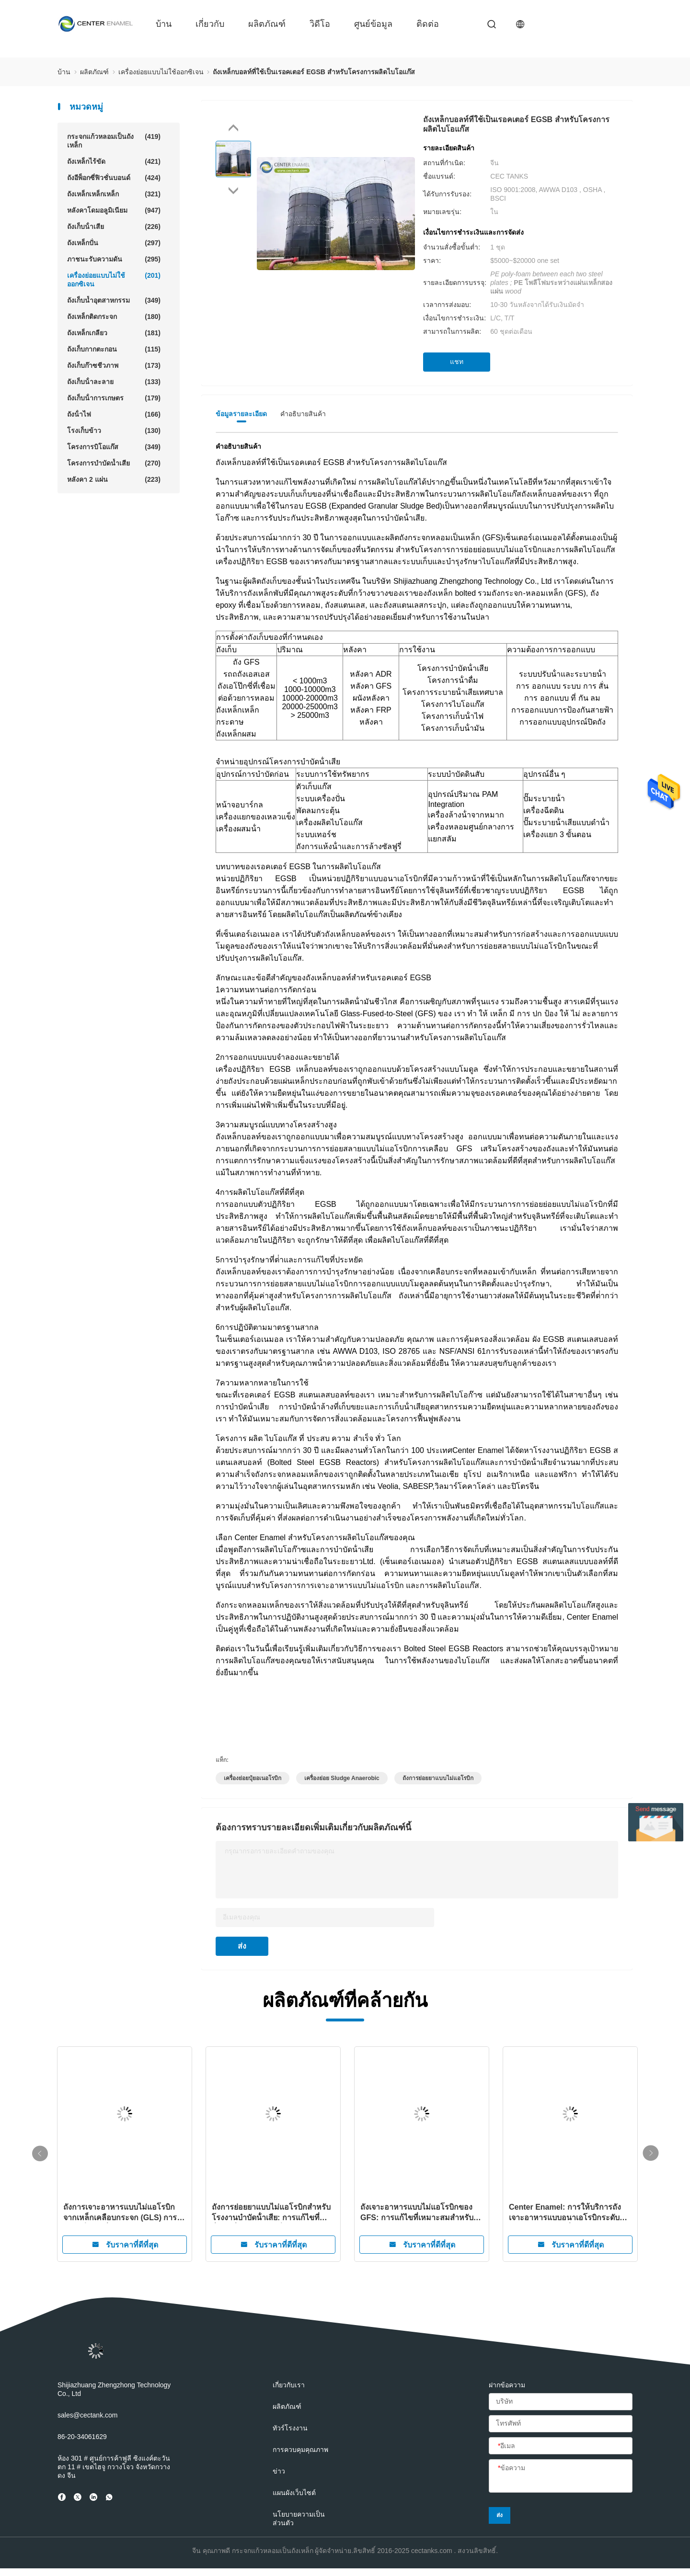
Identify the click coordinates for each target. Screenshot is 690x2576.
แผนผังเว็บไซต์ (294, 2493)
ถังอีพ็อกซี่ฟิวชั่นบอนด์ (114, 177)
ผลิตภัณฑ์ (267, 24)
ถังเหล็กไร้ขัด (114, 161)
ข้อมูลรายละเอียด (241, 414)
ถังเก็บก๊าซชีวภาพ (114, 365)
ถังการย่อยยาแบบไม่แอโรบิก (437, 1778)
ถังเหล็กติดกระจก (114, 316)
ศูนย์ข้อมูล (373, 24)
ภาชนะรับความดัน (114, 259)
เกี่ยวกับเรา (289, 2385)
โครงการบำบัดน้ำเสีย (114, 463)
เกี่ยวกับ (210, 24)
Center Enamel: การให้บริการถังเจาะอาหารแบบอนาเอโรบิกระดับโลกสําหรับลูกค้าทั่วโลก (565, 2213)
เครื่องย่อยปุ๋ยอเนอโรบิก (252, 1778)
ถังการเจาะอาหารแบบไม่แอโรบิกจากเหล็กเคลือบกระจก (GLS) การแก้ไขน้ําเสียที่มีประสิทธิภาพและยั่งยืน (120, 2213)
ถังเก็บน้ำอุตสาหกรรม (114, 300)
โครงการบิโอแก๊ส (114, 447)
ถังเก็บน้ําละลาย (114, 381)
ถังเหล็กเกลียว (114, 333)
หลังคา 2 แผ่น (114, 479)
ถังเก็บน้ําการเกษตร (114, 398)
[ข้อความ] (560, 2476)
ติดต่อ (427, 24)
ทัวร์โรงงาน (290, 2428)
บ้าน (164, 24)
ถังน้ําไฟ (114, 414)
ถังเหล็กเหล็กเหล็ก (114, 194)
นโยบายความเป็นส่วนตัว (299, 2518)
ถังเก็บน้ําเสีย (114, 226)
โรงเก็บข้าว (114, 430)
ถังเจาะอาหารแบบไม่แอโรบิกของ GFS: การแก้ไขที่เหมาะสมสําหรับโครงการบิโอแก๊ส (416, 2213)
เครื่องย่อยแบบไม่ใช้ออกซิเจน (114, 279)
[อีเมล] (560, 2446)
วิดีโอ (320, 24)
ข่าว (279, 2471)
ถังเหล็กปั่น (114, 242)
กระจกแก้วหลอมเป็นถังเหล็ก (114, 140)
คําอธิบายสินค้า (303, 414)
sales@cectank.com (87, 2415)
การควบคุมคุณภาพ (300, 2449)
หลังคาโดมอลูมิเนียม (114, 210)
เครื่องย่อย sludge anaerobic (342, 1778)
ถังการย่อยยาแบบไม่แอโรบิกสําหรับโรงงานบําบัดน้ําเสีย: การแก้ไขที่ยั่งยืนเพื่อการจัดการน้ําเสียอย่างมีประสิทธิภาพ (271, 2213)
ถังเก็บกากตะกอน (114, 349)
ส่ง (242, 1946)
